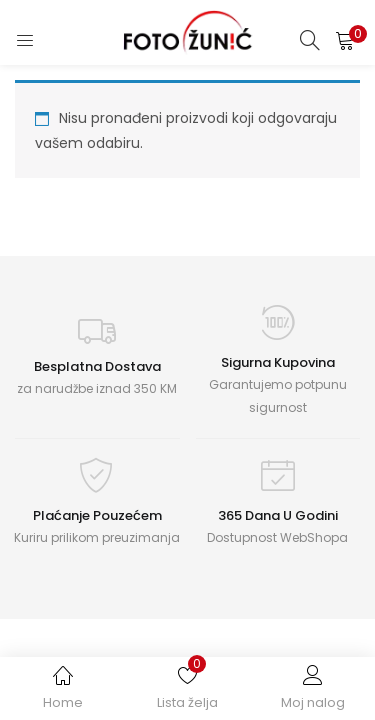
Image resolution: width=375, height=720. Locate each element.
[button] (345, 40)
